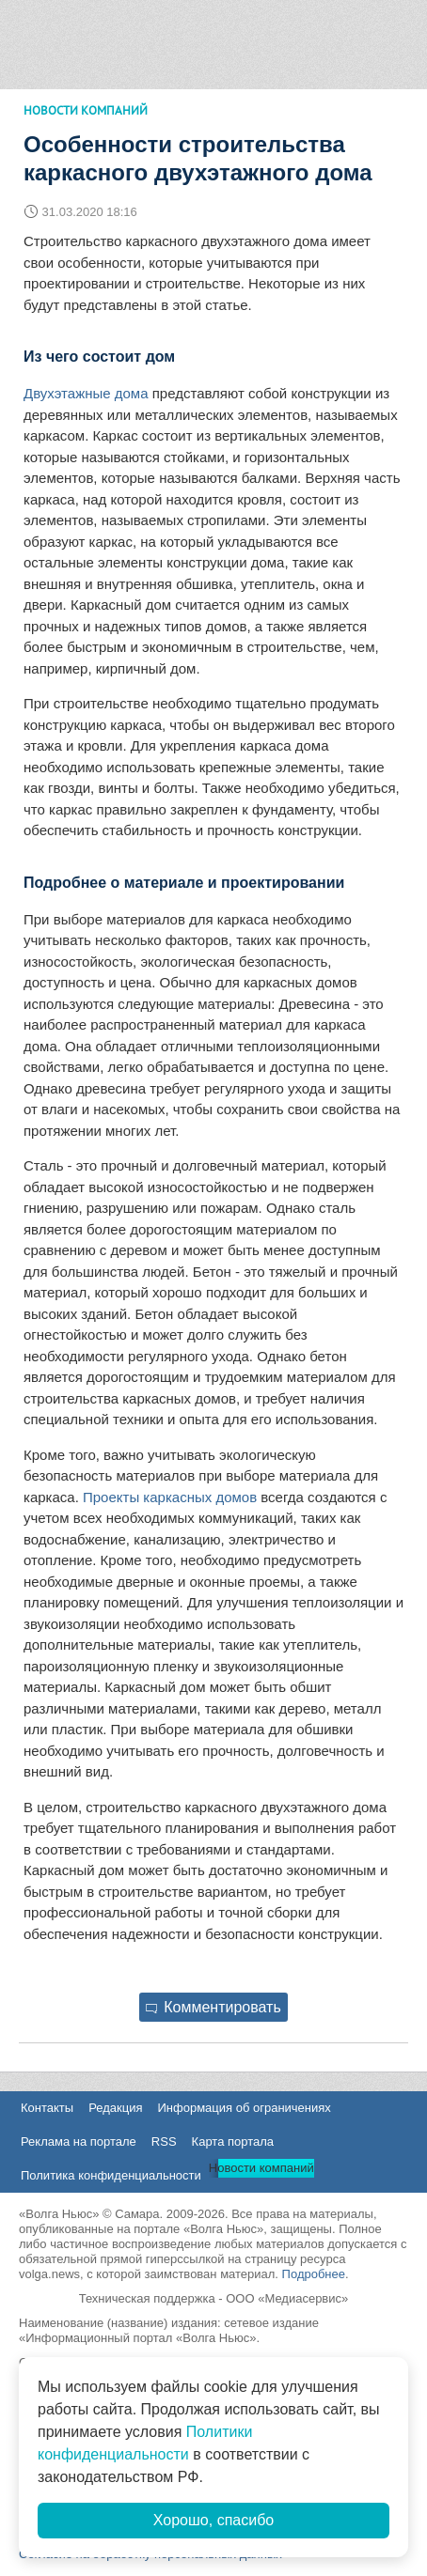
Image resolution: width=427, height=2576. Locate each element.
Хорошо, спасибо (213, 2520)
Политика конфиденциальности (111, 2175)
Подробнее (313, 2274)
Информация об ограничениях (243, 2108)
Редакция (115, 2108)
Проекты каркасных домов (170, 1497)
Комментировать (213, 2007)
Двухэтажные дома (86, 393)
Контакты (47, 2108)
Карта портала (233, 2141)
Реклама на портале (78, 2141)
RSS (164, 2141)
